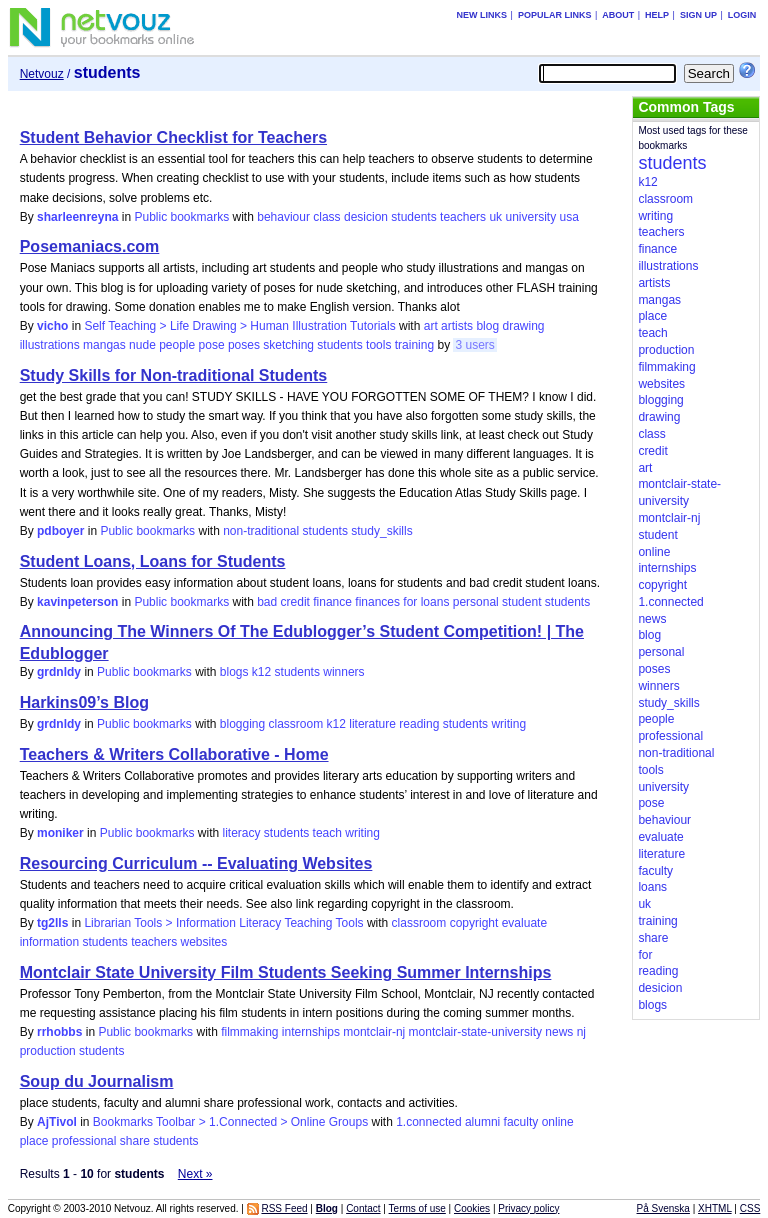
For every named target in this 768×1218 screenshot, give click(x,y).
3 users (474, 345)
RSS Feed (284, 1208)
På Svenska (663, 1208)
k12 (261, 672)
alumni (482, 1122)
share (135, 1141)
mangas (104, 345)
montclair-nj (374, 1032)
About (618, 15)
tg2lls (52, 923)
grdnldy (59, 672)
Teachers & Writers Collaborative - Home (174, 754)
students (413, 217)
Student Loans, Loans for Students (153, 561)
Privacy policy (528, 1208)
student (521, 602)
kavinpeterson (77, 602)
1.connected (428, 1122)
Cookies (472, 1208)
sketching (288, 345)
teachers (463, 217)
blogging (242, 724)
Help (657, 15)
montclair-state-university (475, 1032)
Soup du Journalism (97, 1081)
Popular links (555, 15)
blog (487, 326)
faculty (521, 1122)
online (558, 1122)
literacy (242, 833)
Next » (195, 1174)
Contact (363, 1208)
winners (343, 672)
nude (142, 345)
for (410, 602)
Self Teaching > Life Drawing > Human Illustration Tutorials (239, 326)
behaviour (283, 217)
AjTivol (57, 1122)
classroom (296, 724)
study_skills (381, 531)
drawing (523, 326)
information (49, 942)
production (48, 1051)
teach (327, 833)
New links (482, 15)
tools (378, 345)
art (431, 326)
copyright (474, 923)
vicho (52, 326)
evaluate (524, 923)
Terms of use (417, 1208)
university (530, 217)
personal (476, 602)
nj (581, 1032)
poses (244, 345)
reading (419, 724)
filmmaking (249, 1032)
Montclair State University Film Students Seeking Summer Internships (286, 972)
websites (204, 942)
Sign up (698, 15)
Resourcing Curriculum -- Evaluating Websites (196, 863)
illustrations (50, 345)
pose (212, 345)
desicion (366, 217)
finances (377, 602)
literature (372, 724)
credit (295, 602)
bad (267, 602)
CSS (750, 1208)
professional (84, 1141)
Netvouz (42, 74)
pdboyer (60, 531)
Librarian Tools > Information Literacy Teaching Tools (223, 923)
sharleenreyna (77, 217)
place (34, 1141)
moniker (60, 833)
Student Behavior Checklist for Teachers (173, 137)
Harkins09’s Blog (84, 702)
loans (435, 602)
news (559, 1032)
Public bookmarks (181, 217)
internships (311, 1032)
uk (495, 217)
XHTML (715, 1208)
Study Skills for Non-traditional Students (174, 375)
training (414, 345)
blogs (234, 672)
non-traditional (261, 531)
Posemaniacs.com (90, 246)
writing (508, 724)
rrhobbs (59, 1032)
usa (568, 217)
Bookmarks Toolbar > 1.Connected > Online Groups (230, 1122)
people (177, 345)
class (326, 217)
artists (457, 326)
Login (742, 15)
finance (332, 602)
